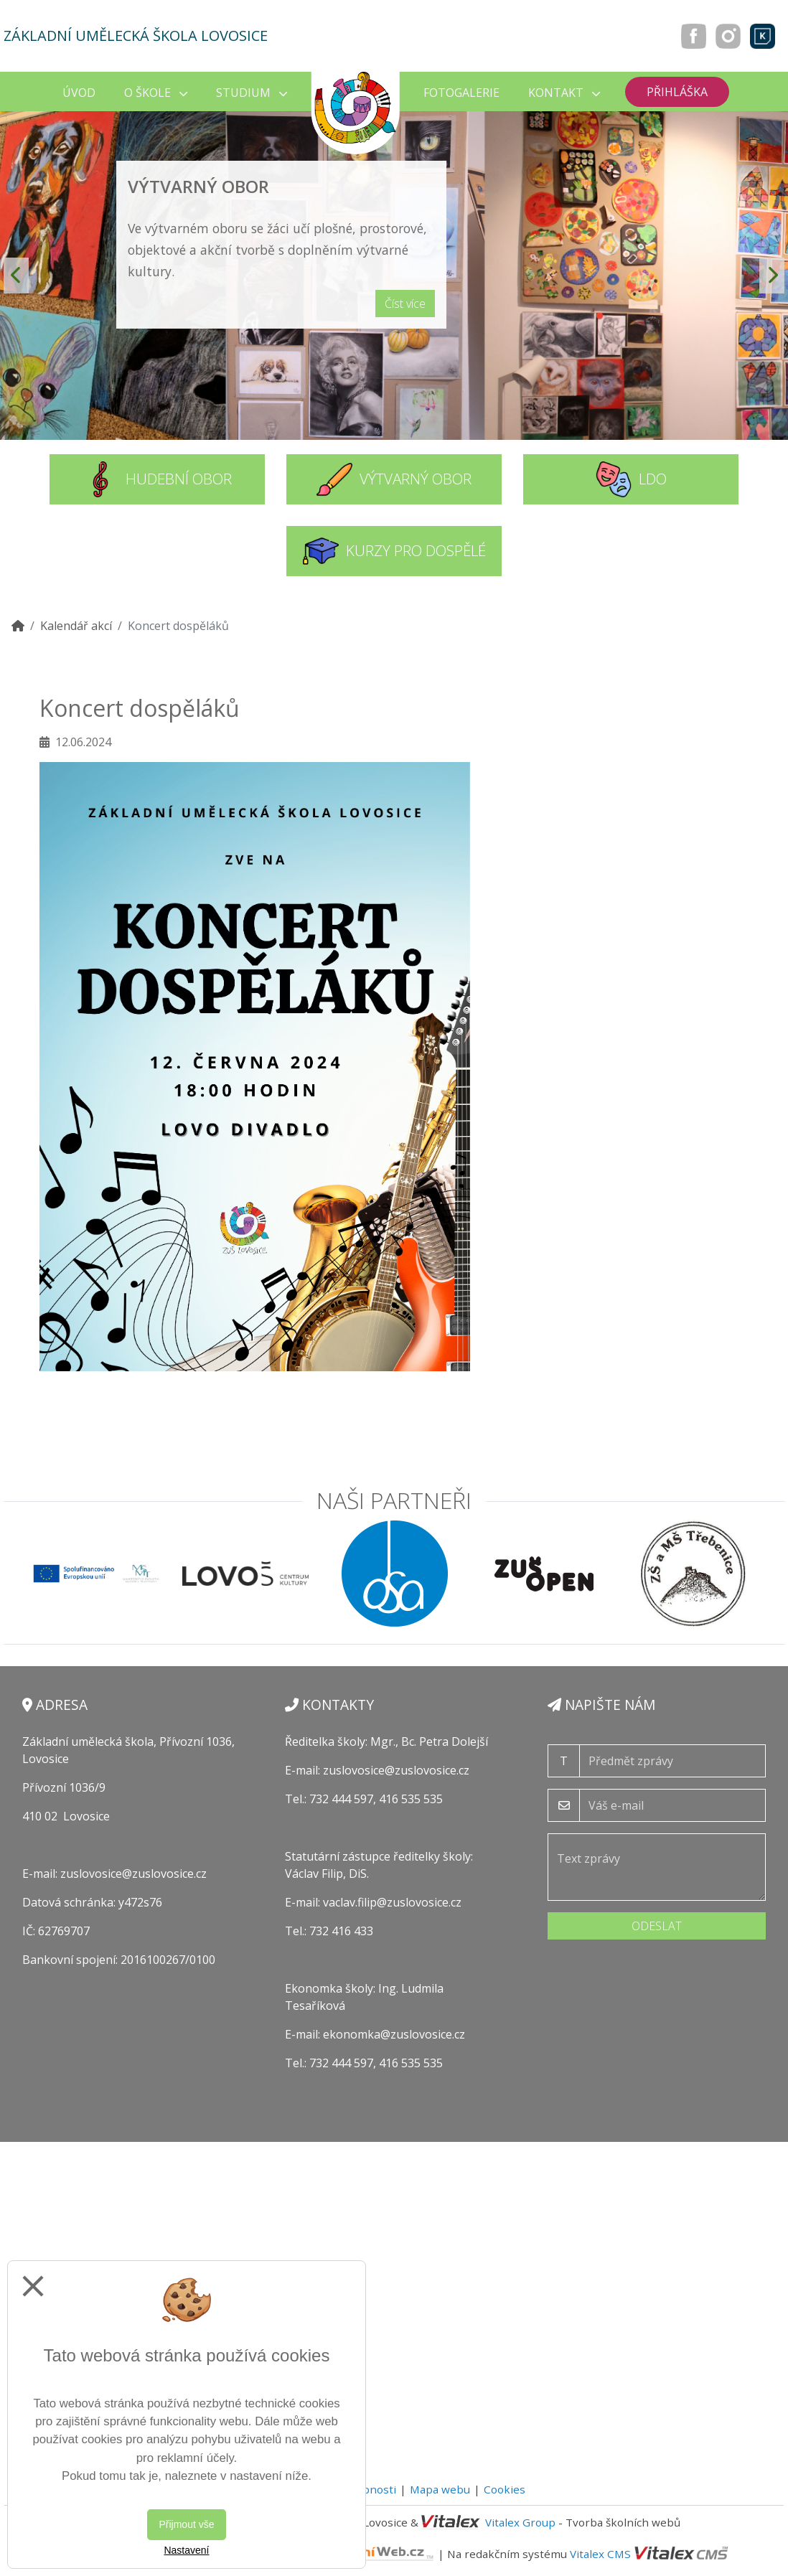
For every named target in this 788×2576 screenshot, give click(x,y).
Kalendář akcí (76, 626)
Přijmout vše (186, 2524)
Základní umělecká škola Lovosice (136, 35)
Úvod (78, 92)
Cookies (504, 2489)
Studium (251, 92)
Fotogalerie (461, 92)
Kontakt (564, 92)
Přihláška (677, 92)
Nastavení (186, 2550)
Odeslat (657, 1926)
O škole (155, 92)
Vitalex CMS (600, 2554)
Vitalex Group (520, 2522)
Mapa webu (440, 2489)
